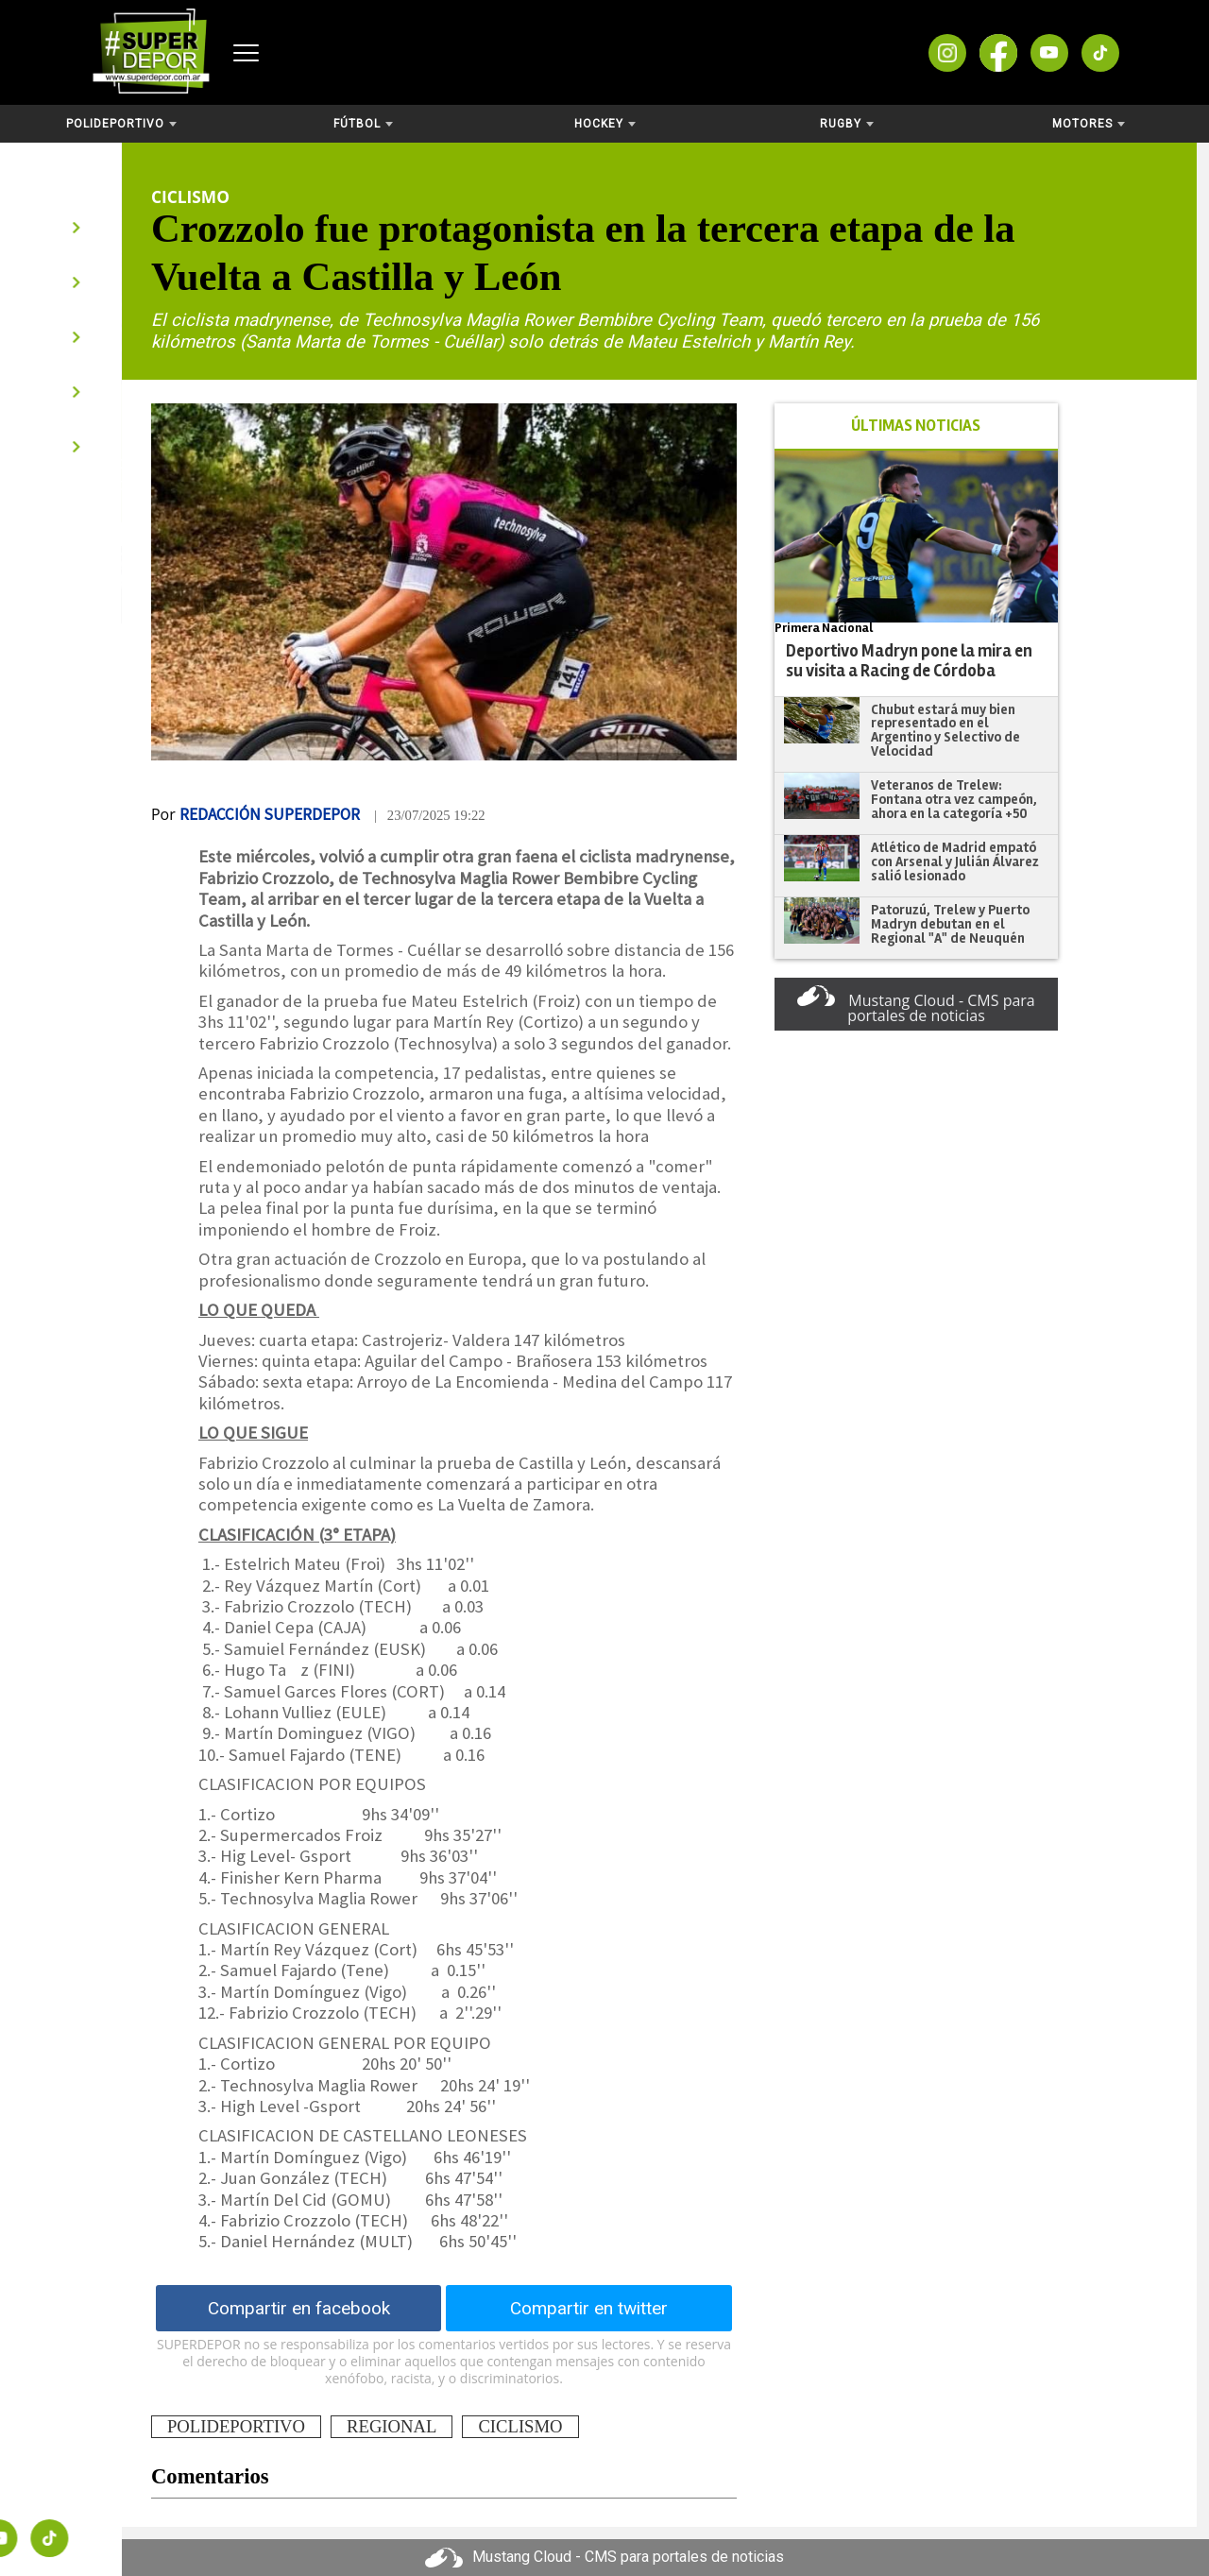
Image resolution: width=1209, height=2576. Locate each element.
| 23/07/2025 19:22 (429, 815)
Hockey (605, 123)
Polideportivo (121, 123)
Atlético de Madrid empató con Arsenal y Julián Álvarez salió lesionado (955, 861)
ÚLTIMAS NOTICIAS (915, 426)
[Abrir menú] (246, 52)
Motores (1088, 123)
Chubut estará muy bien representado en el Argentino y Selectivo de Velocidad (945, 730)
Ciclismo (190, 196)
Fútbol (363, 123)
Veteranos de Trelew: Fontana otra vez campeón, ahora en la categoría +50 (954, 798)
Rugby (847, 123)
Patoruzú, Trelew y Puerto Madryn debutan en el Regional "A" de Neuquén (950, 923)
